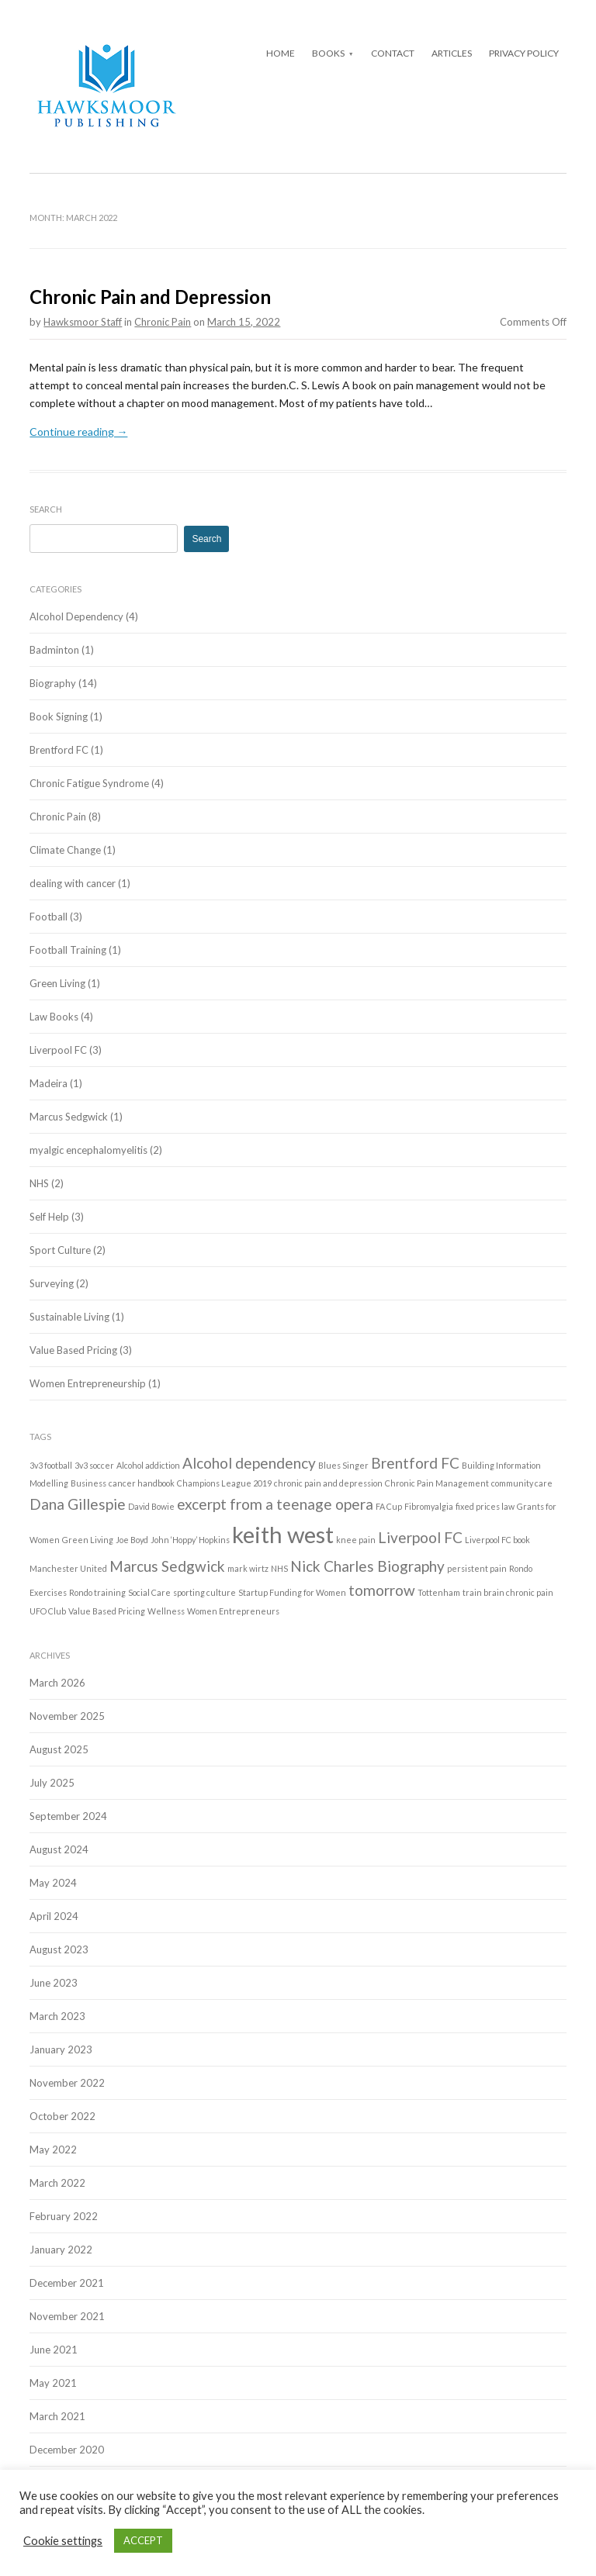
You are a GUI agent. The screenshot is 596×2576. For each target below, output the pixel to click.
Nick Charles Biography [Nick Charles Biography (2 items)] (367, 1566)
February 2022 (63, 2216)
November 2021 (67, 2316)
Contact (392, 53)
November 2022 (67, 2083)
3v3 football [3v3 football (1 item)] (50, 1465)
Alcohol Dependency (76, 616)
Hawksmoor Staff (82, 322)
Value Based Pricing (73, 1350)
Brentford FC (58, 750)
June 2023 (53, 1983)
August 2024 (58, 1849)
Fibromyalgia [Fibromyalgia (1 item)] (428, 1506)
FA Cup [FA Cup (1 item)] (389, 1506)
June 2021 (53, 2349)
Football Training (67, 950)
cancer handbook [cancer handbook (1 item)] (142, 1483)
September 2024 (68, 1816)
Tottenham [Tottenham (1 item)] (439, 1592)
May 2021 (53, 2383)
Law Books (53, 1016)
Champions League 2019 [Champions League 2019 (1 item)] (224, 1483)
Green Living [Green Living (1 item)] (87, 1540)
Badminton (54, 650)
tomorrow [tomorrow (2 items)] (381, 1590)
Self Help (49, 1216)
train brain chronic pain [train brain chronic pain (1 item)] (508, 1592)
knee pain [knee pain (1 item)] (356, 1540)
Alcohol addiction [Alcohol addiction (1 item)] (148, 1465)
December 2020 (66, 2449)
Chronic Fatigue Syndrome (89, 783)
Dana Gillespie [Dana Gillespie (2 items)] (77, 1504)
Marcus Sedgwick (68, 1116)
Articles (451, 53)
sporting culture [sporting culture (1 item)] (204, 1592)
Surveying (51, 1283)
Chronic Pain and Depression (150, 296)
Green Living (57, 983)
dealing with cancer (72, 883)
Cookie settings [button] (62, 2540)
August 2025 (58, 1749)
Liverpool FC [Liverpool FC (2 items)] (420, 1537)
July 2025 (51, 1783)
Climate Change (65, 850)
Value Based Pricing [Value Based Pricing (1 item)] (106, 1611)
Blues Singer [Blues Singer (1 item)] (343, 1465)
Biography (52, 683)
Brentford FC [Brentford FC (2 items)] (415, 1463)
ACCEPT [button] (143, 2540)
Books (328, 53)
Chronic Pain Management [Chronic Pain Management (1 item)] (437, 1483)
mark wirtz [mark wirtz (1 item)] (248, 1568)
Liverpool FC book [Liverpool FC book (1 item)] (497, 1540)
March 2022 (57, 2183)
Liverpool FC (58, 1050)
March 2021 (57, 2416)
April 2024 (53, 1916)
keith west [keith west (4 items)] (283, 1534)
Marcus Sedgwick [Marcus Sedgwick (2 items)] (167, 1566)
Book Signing (58, 716)
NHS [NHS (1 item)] (279, 1568)
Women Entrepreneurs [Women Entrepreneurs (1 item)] (233, 1611)
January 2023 (60, 2049)
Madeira (48, 1083)
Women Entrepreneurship (87, 1383)
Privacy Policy (524, 53)
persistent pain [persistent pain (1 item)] (477, 1568)
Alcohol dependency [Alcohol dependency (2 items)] (249, 1463)
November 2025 (67, 1716)
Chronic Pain (162, 322)
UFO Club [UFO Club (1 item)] (47, 1611)
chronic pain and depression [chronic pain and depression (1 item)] (328, 1483)
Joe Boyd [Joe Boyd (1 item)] (132, 1540)
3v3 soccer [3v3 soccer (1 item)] (94, 1465)
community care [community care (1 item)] (522, 1483)
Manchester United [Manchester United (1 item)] (68, 1568)
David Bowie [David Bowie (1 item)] (151, 1506)
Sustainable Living (69, 1316)
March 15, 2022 (243, 322)
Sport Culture (60, 1250)
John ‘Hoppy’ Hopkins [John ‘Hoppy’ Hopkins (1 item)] (190, 1540)
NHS (39, 1183)
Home (280, 53)
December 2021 (66, 2283)
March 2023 (57, 2016)
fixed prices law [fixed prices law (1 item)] (485, 1506)
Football (48, 916)
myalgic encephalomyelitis (88, 1150)
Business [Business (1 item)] (88, 1483)
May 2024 (53, 1883)
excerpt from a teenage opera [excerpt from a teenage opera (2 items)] (275, 1504)
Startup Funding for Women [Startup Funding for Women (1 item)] (292, 1592)
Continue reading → (78, 431)
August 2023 (58, 1949)
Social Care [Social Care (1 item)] (149, 1592)
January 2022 (60, 2249)
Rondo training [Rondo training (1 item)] (97, 1592)
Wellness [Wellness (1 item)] (166, 1611)
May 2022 (53, 2149)
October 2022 (62, 2116)
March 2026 (57, 1682)
